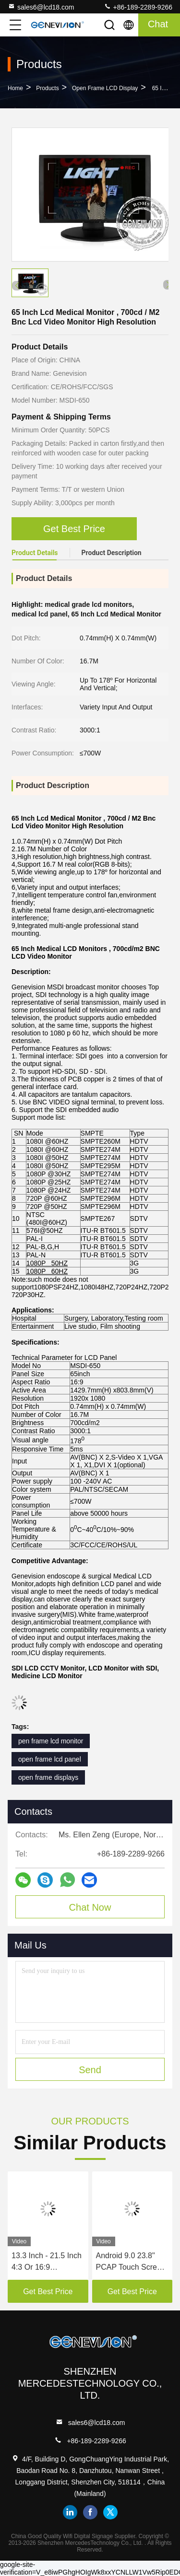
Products (47, 88)
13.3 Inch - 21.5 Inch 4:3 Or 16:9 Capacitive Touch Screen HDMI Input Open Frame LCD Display (47, 2262)
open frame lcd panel (49, 1759)
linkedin (70, 2512)
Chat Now (90, 1907)
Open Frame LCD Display (105, 88)
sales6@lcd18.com (41, 6)
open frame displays (48, 1777)
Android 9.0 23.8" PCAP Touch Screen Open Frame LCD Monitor (131, 2262)
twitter (110, 2512)
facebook (90, 2512)
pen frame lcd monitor (50, 1741)
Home (15, 88)
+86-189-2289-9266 (138, 6)
